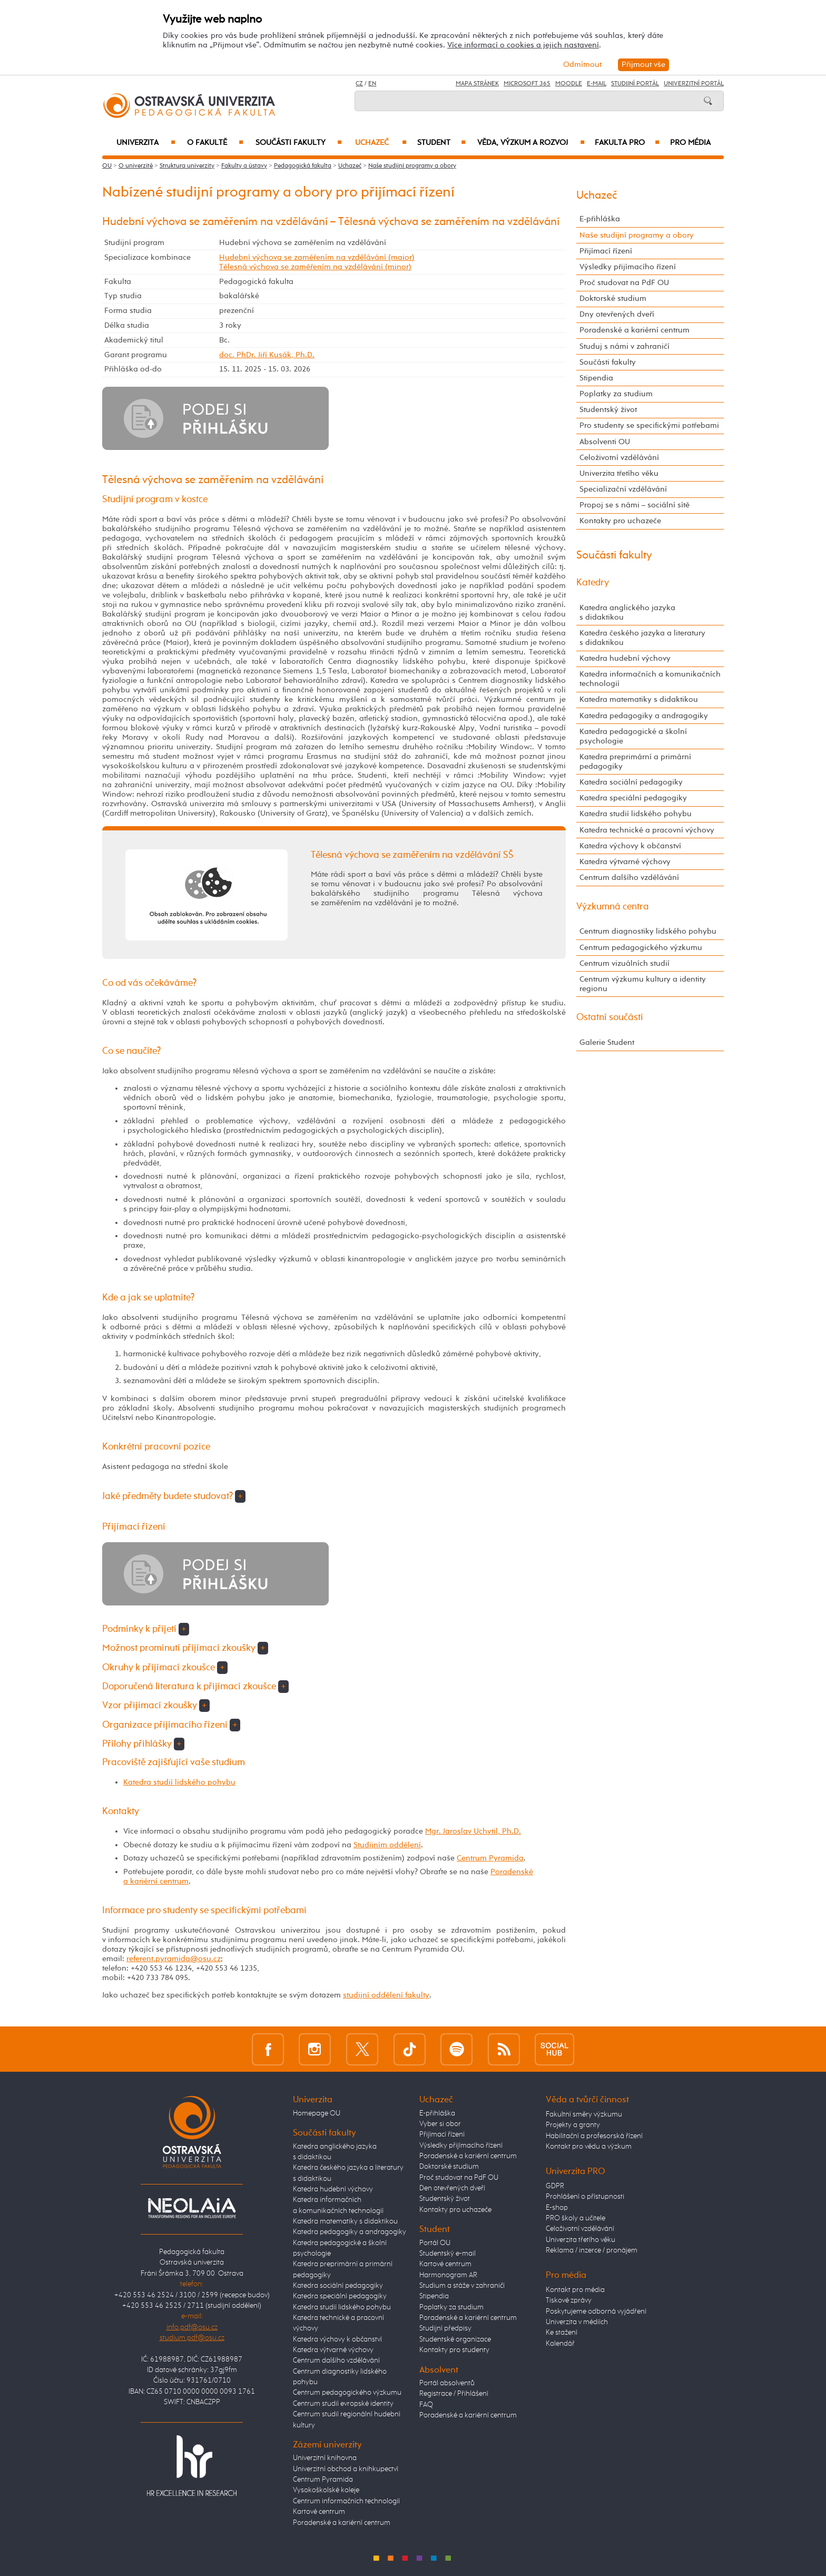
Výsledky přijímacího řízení (627, 267)
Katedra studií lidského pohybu (179, 1782)
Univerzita (145, 142)
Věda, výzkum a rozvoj (530, 142)
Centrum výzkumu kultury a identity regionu (642, 984)
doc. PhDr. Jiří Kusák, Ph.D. (266, 355)
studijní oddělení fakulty (386, 1995)
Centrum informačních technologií (346, 2501)
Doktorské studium (612, 298)
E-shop (557, 2207)
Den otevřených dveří (452, 2188)
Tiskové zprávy (569, 2300)
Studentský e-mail (447, 2253)
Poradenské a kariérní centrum (634, 330)
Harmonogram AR (448, 2275)
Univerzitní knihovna (325, 2458)
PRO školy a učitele (575, 2218)
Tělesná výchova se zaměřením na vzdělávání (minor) (315, 267)
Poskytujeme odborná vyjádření (596, 2311)
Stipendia (596, 378)
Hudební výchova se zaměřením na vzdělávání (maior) (317, 257)
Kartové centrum (319, 2511)
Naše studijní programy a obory (412, 166)
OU (107, 166)
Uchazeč (381, 142)
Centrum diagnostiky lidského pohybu (647, 931)
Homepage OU (316, 2113)
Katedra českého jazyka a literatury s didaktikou (642, 638)
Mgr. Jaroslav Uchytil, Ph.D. (473, 1831)
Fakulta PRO (627, 142)
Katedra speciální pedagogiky (633, 798)
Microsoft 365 (527, 84)
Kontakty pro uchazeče (620, 521)
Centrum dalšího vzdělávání (629, 877)
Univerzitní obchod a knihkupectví (345, 2469)
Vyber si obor (440, 2124)
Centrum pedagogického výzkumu (640, 948)
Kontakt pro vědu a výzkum (589, 2146)
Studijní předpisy (445, 2328)
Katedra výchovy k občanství (630, 846)
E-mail (596, 84)
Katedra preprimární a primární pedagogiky (635, 761)
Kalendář (560, 2343)
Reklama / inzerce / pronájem (591, 2250)
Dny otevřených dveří (616, 314)
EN (372, 84)
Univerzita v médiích (577, 2322)
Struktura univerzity (187, 166)
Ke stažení (561, 2332)
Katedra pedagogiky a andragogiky (643, 716)
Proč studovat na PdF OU (624, 283)
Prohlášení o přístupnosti (585, 2196)
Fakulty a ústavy (244, 166)
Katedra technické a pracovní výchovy (646, 830)
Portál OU (434, 2243)
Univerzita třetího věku (618, 473)
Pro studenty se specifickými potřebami (649, 425)
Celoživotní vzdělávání (619, 458)
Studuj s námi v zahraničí (624, 346)
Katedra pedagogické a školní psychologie (633, 736)
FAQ (426, 2404)
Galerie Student (606, 1042)
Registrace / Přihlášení (453, 2393)
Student (441, 142)
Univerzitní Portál (694, 84)
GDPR (555, 2186)
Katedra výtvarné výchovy (625, 862)
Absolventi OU (604, 442)
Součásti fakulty (298, 142)
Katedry (592, 582)
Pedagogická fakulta (302, 166)
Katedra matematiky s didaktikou (638, 699)
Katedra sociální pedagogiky (631, 782)
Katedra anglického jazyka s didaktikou (627, 612)
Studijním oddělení (387, 1845)
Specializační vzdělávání (623, 489)
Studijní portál (635, 84)
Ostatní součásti (609, 1017)
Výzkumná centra (612, 907)
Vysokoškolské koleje (326, 2490)
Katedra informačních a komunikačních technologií (650, 679)
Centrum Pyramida (490, 1858)
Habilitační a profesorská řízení (594, 2136)
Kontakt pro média (575, 2290)
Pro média (690, 142)
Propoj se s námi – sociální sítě (634, 505)
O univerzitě (136, 166)
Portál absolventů (447, 2383)
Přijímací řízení (605, 251)
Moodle (568, 84)
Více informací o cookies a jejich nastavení (523, 45)
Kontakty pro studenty (454, 2350)
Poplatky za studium (616, 394)
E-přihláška (599, 219)
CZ (359, 84)
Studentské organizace (455, 2339)
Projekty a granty (573, 2125)
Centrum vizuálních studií (624, 963)
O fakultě (215, 142)
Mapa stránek (477, 84)
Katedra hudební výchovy (625, 658)
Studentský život (608, 410)
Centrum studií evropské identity (343, 2403)
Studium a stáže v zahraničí (462, 2285)
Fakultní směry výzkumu (584, 2114)
